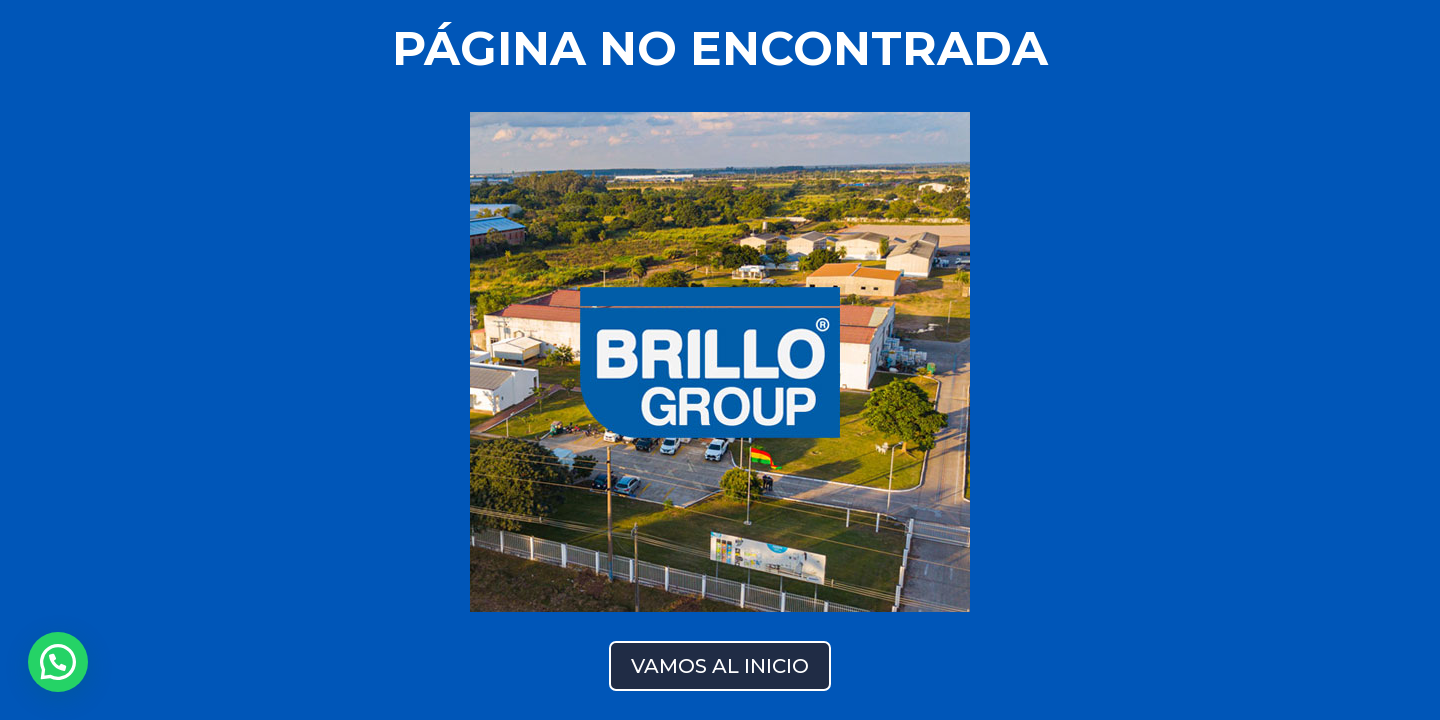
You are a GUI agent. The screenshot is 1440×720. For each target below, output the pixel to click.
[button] (58, 662)
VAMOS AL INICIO (720, 666)
